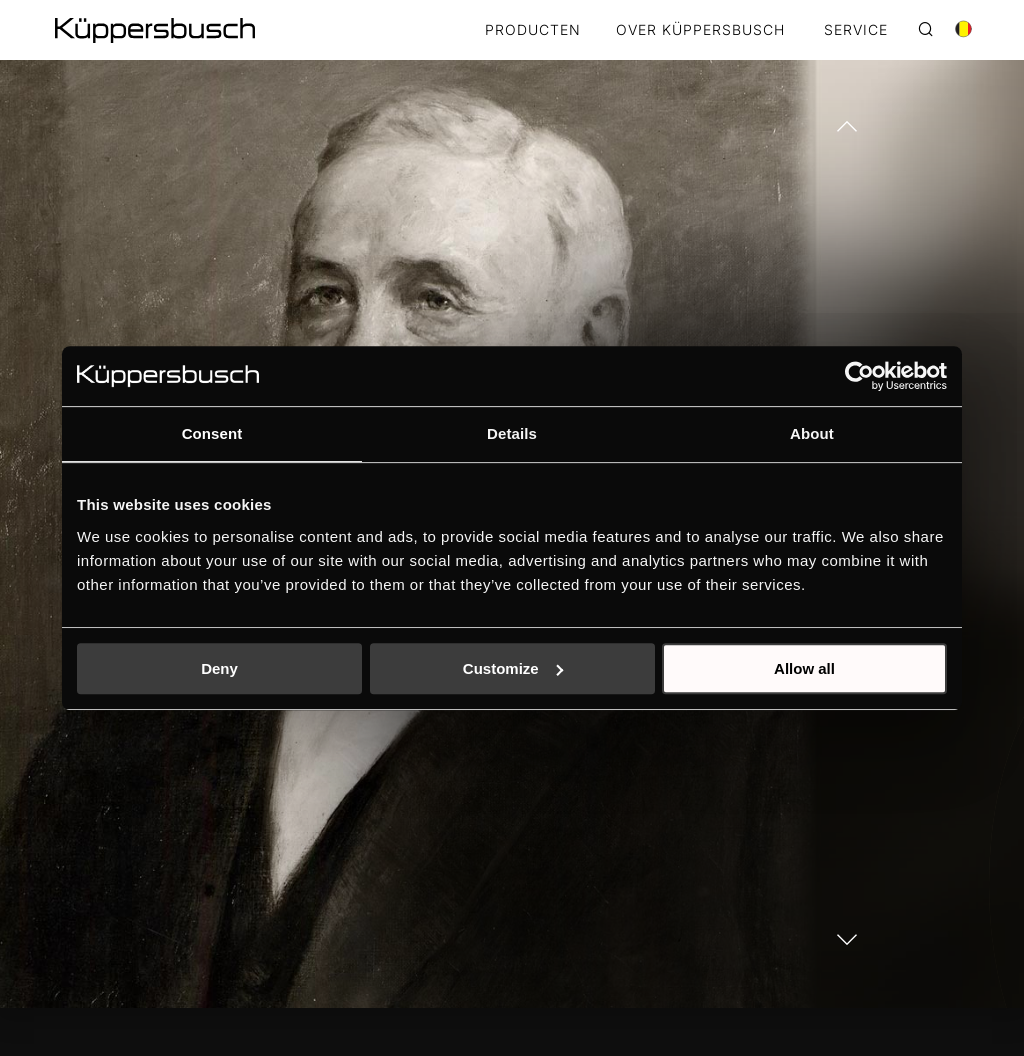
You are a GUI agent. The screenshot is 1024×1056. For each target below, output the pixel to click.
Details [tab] (512, 433)
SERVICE (856, 30)
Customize (513, 668)
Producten (533, 30)
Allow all (804, 668)
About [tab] (812, 433)
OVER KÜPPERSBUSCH (700, 30)
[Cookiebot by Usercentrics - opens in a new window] (859, 376)
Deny (219, 668)
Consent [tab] (212, 433)
